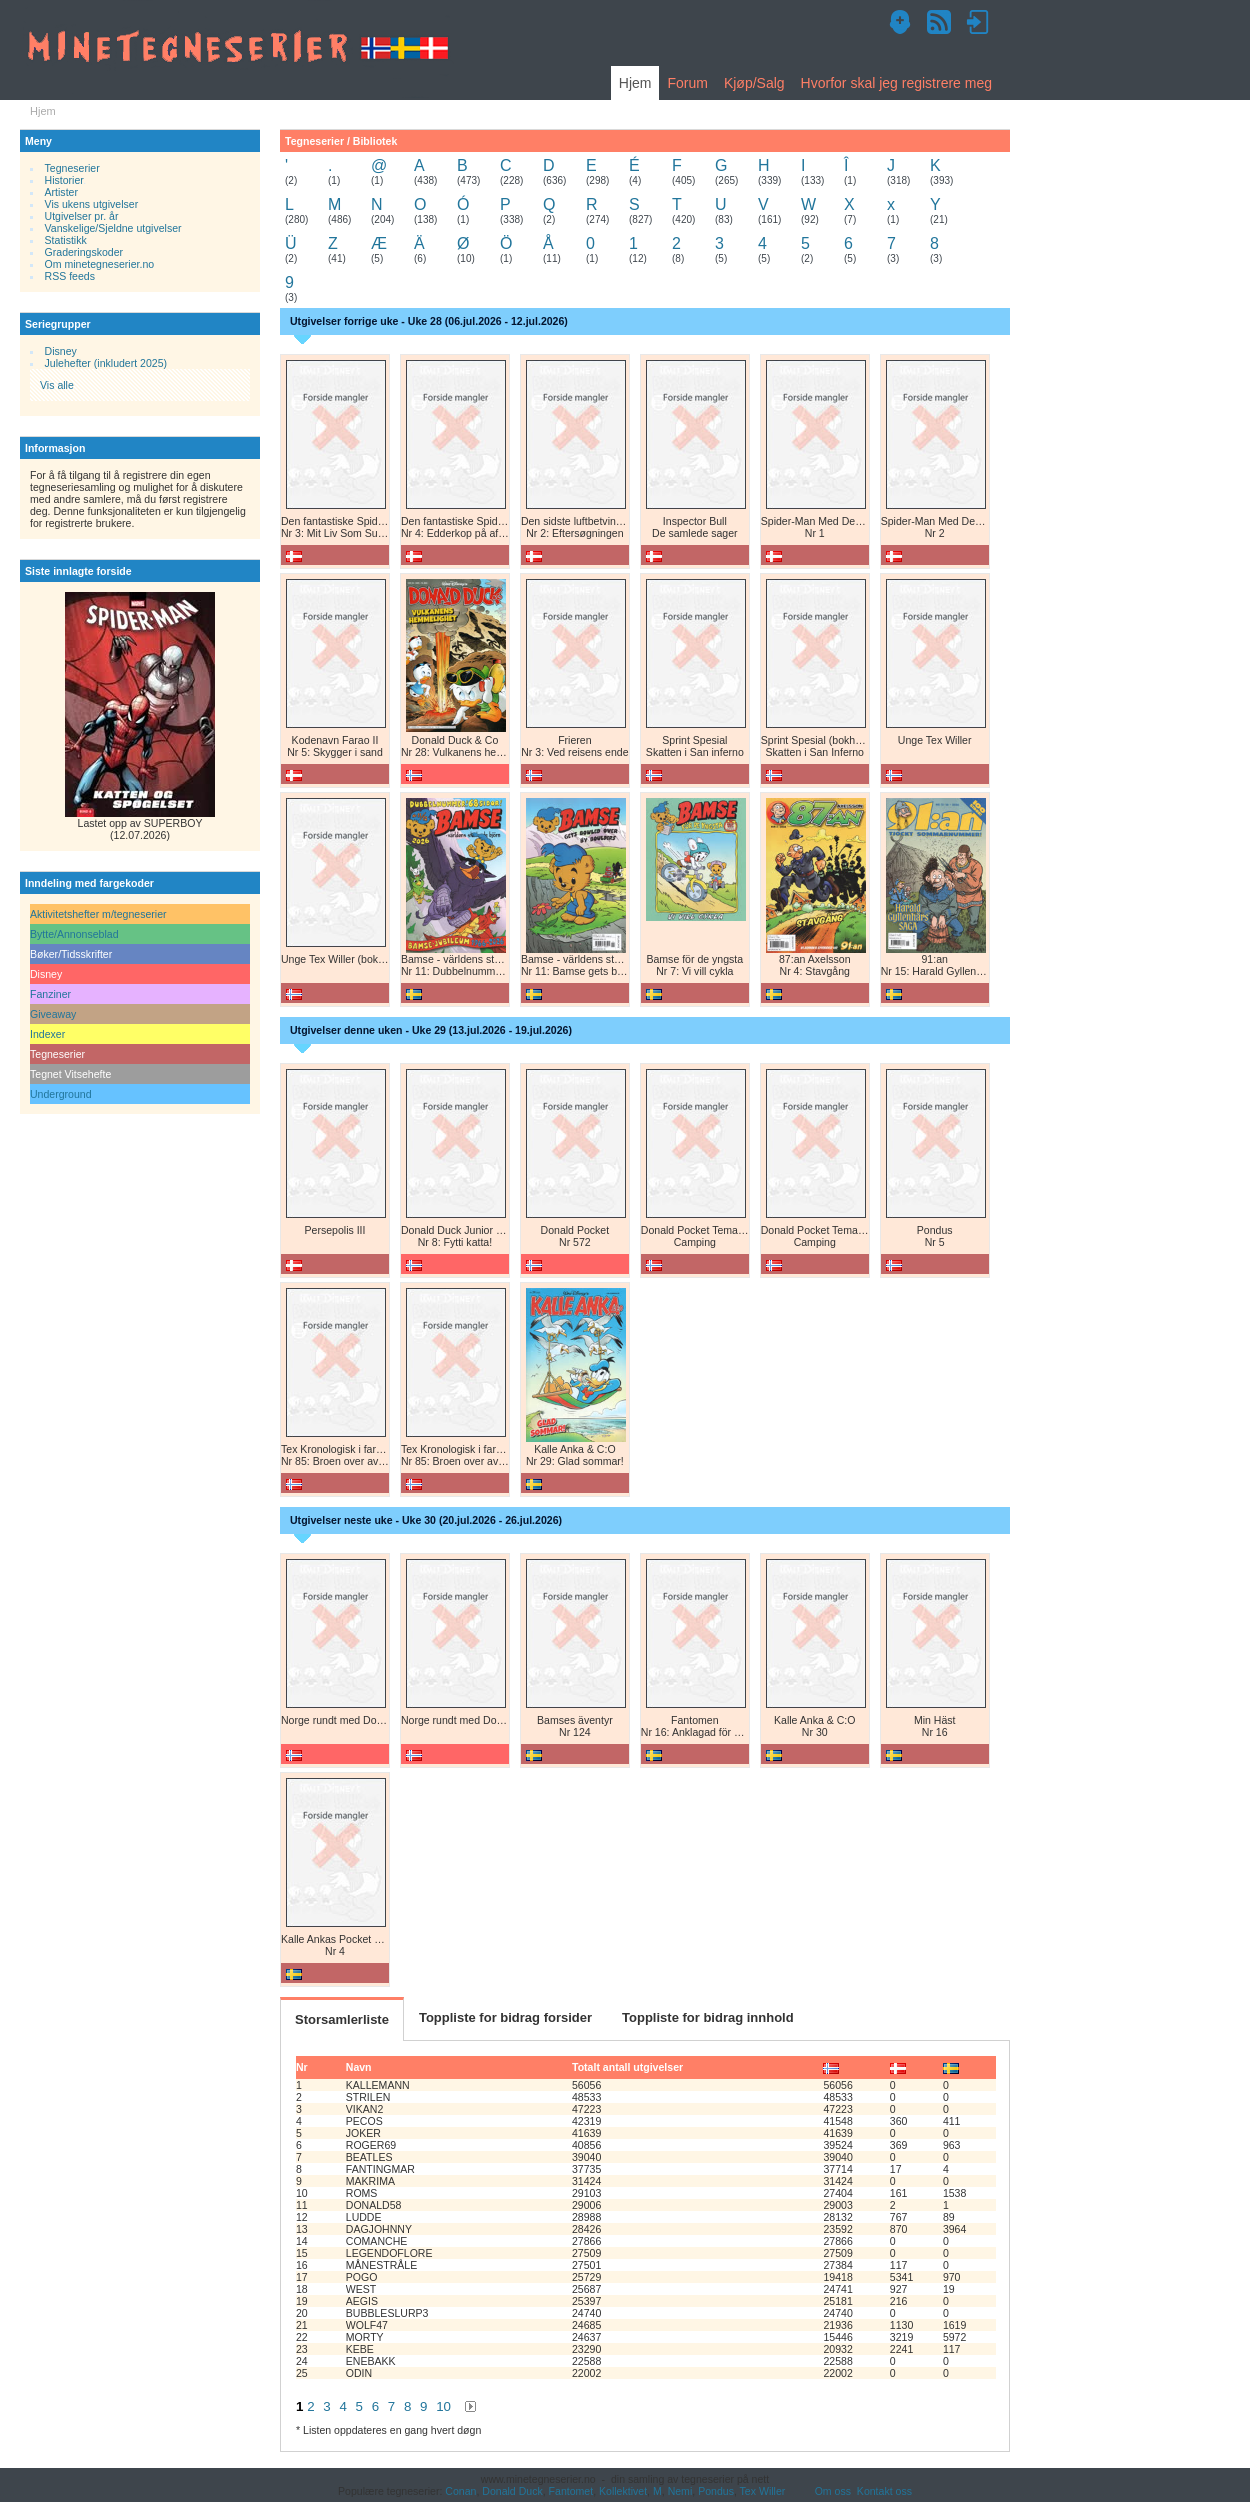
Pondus (716, 2491)
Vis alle (57, 385)
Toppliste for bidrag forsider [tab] (505, 2017)
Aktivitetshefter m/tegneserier (98, 914)
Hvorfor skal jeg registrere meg (896, 83)
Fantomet (571, 2491)
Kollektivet (623, 2491)
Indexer (47, 1034)
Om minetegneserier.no (100, 264)
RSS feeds (70, 276)
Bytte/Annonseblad (74, 934)
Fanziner (50, 994)
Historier (64, 180)
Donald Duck (512, 2491)
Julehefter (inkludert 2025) (106, 363)
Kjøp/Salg (754, 83)
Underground (61, 1094)
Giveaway (53, 1014)
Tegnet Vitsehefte (70, 1074)
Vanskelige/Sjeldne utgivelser (113, 228)
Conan (460, 2491)
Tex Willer (763, 2491)
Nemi (680, 2491)
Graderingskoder (84, 252)
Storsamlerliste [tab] (342, 2019)
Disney (61, 351)
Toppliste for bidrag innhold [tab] (708, 2017)
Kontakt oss (884, 2491)
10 (443, 2406)
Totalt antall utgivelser (627, 2067)
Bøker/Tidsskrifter (71, 954)
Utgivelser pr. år (82, 216)
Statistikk (66, 240)
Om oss (833, 2491)
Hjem (635, 83)
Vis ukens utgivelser (92, 204)
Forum (687, 83)
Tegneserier (72, 168)
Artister (61, 192)
